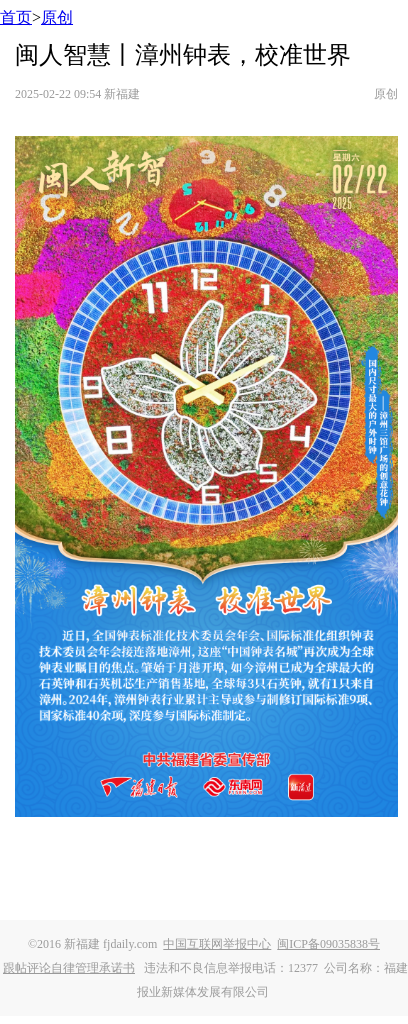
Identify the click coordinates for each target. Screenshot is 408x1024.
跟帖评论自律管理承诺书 (69, 968)
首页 (16, 17)
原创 (57, 17)
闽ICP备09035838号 (328, 944)
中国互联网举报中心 (217, 944)
